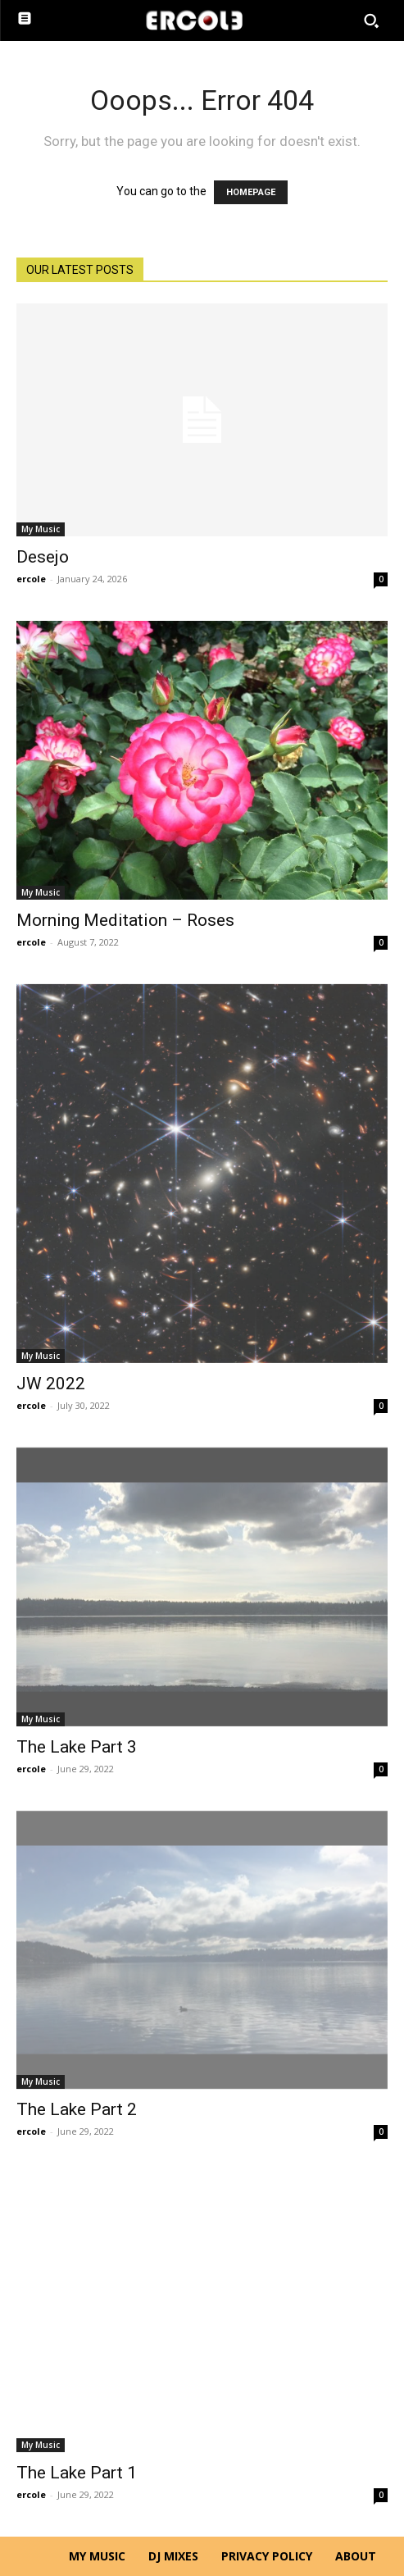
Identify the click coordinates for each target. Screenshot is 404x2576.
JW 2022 (50, 1383)
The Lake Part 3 (76, 1747)
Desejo (42, 557)
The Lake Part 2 (76, 2109)
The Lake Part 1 (76, 2473)
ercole (31, 578)
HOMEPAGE (250, 192)
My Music (40, 529)
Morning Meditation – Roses (125, 920)
